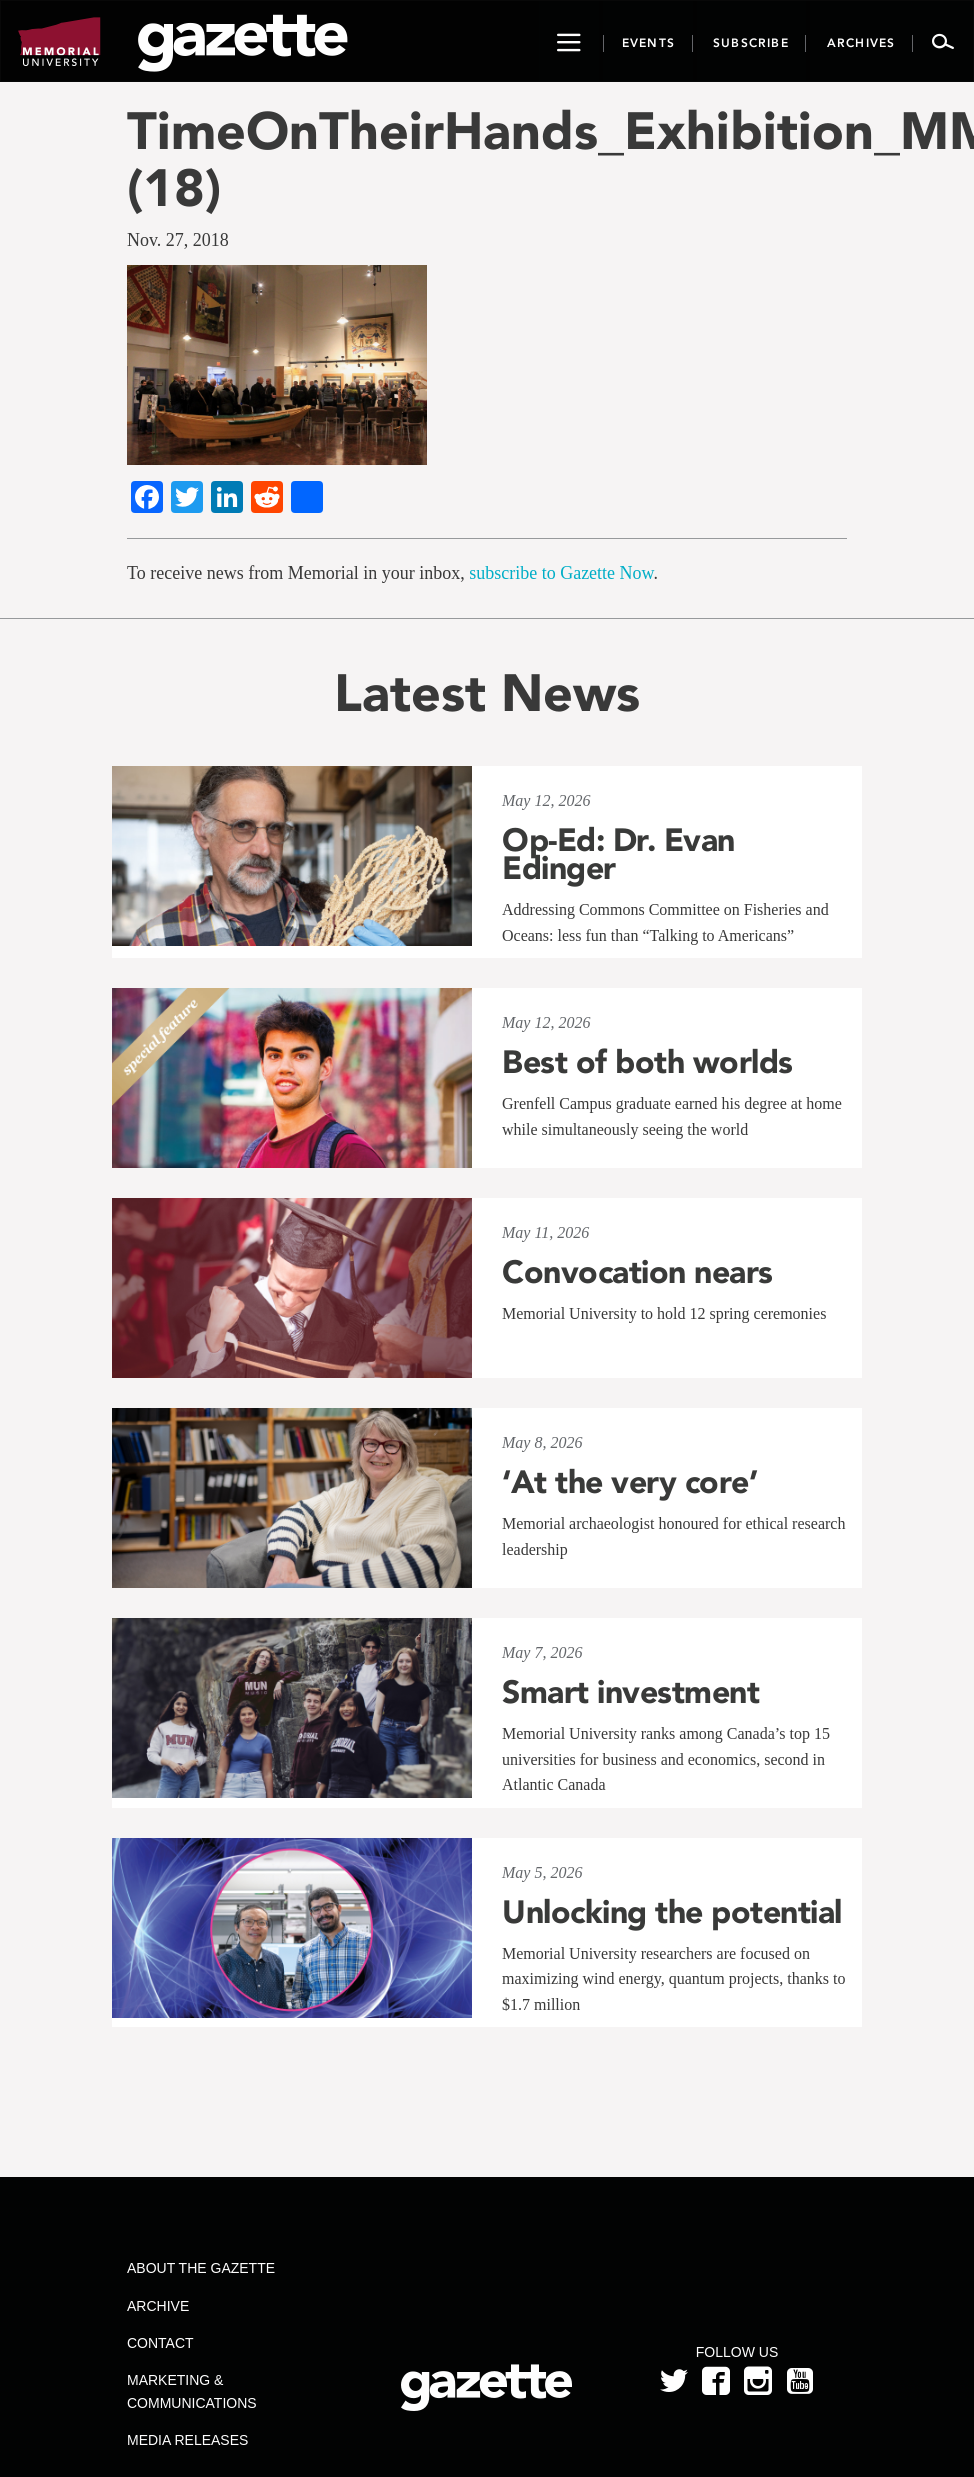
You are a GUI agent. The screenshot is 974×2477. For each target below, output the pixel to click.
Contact (160, 2343)
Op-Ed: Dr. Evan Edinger (618, 854)
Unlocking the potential (672, 1912)
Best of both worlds (647, 1062)
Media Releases (187, 2440)
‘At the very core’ (629, 1482)
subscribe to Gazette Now (561, 573)
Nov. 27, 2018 (178, 240)
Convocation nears (637, 1272)
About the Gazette (201, 2268)
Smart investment (630, 1692)
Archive (158, 2306)
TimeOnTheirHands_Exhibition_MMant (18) (487, 159)
